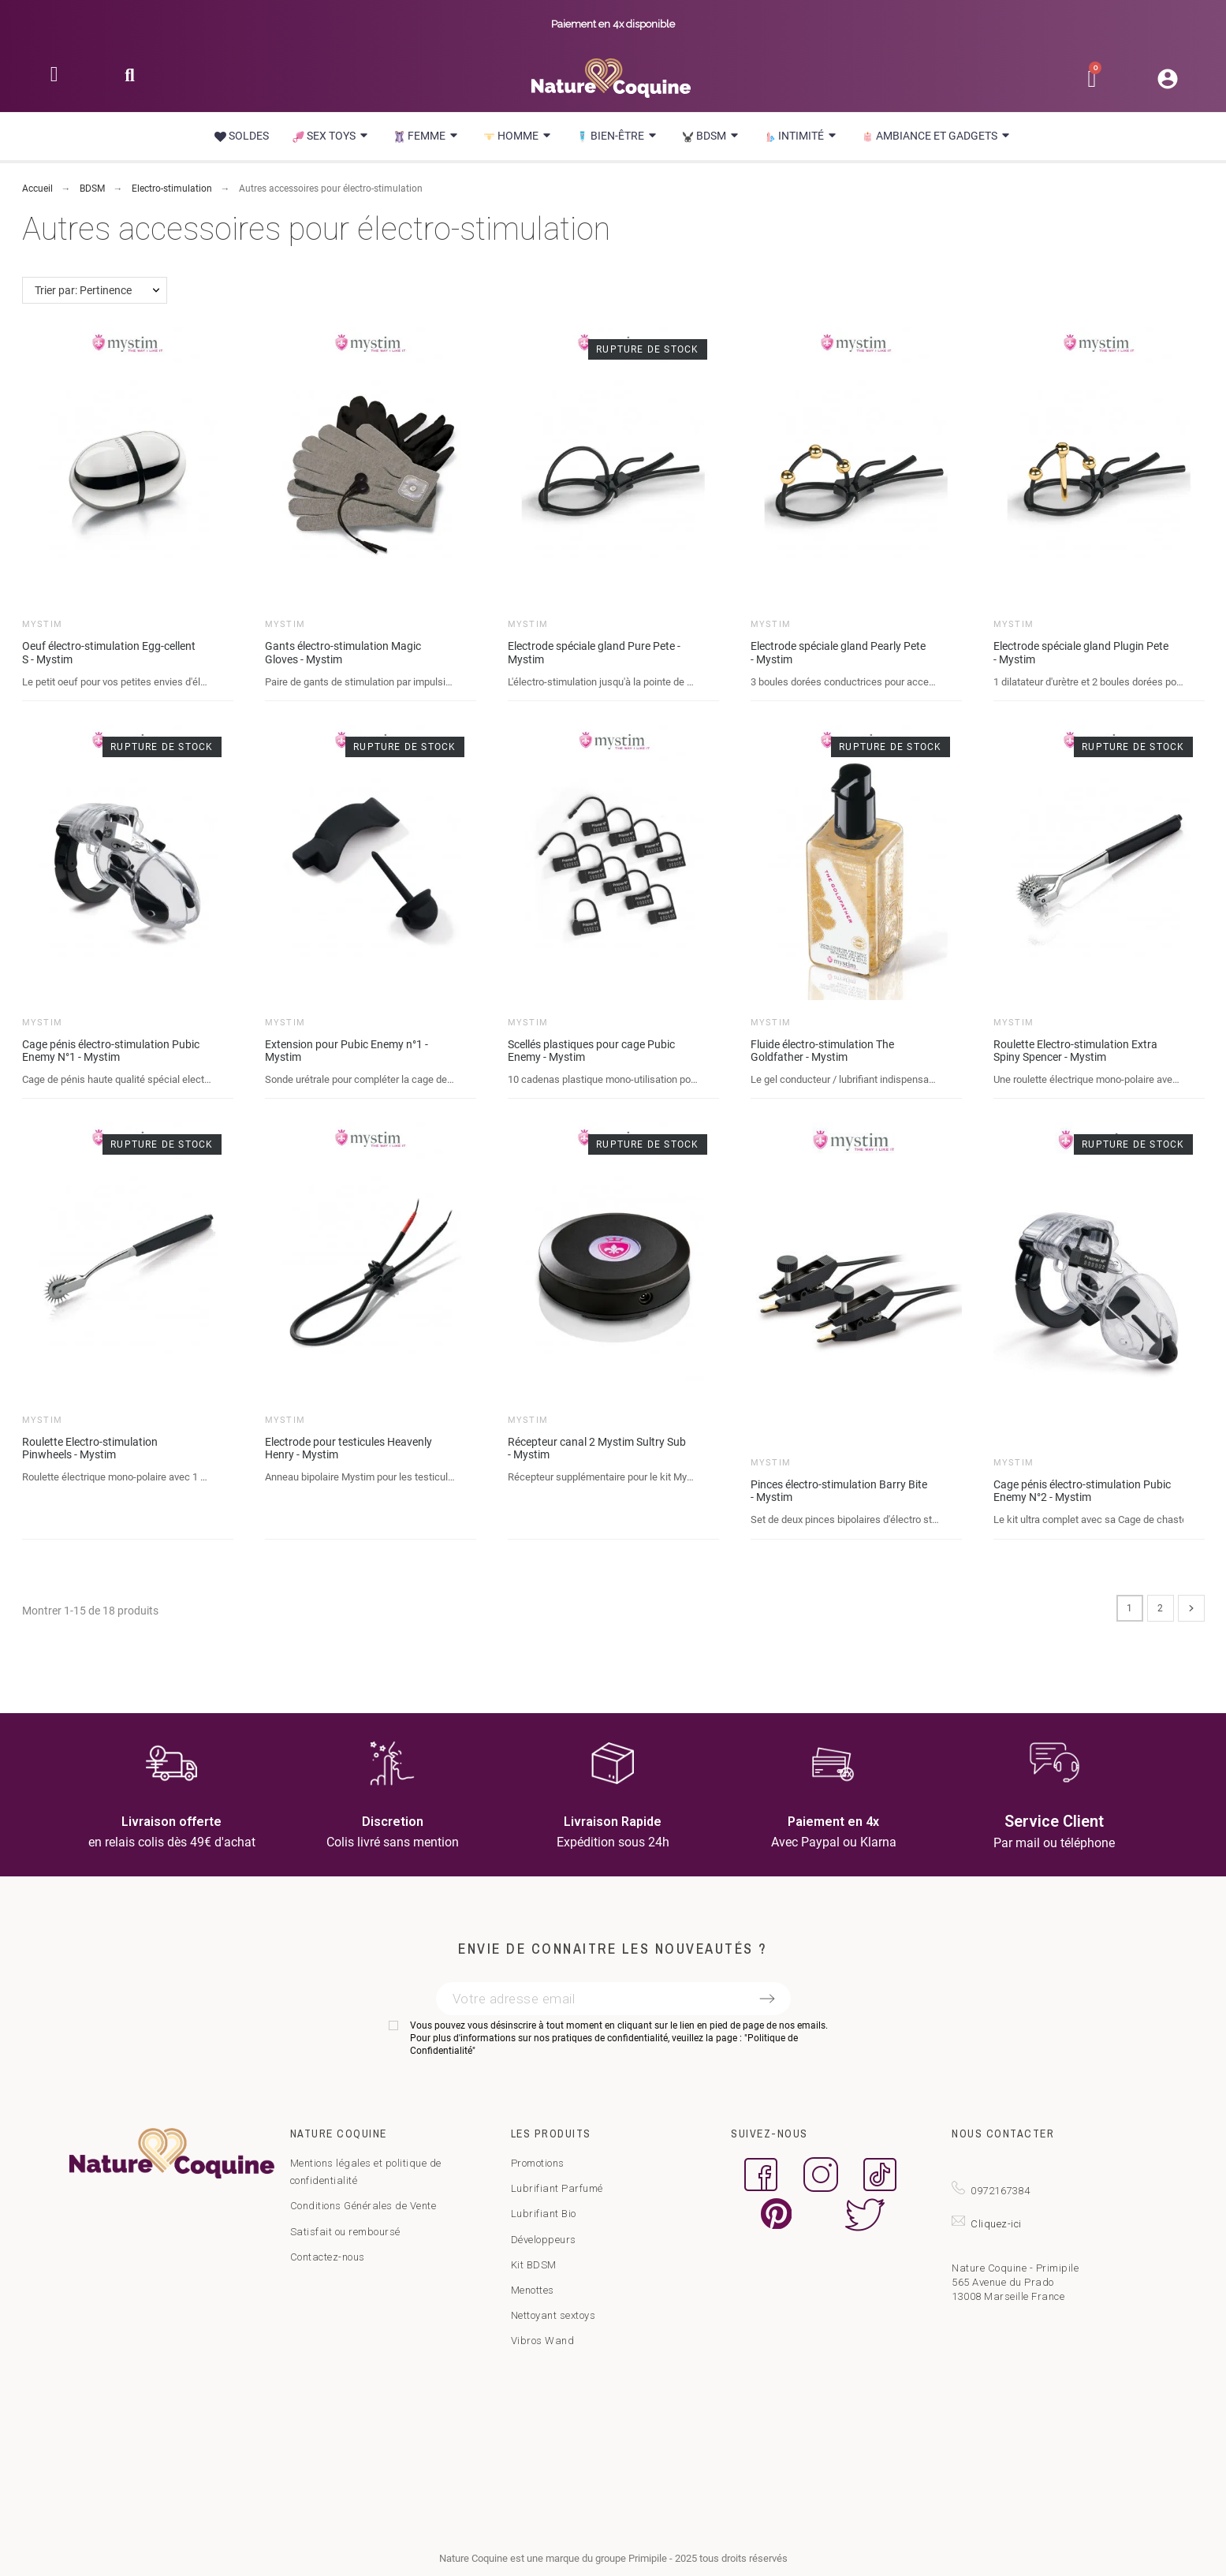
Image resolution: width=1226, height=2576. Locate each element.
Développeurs (543, 2240)
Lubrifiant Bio (543, 2213)
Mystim (42, 624)
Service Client (1054, 1821)
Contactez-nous (327, 2257)
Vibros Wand (543, 2340)
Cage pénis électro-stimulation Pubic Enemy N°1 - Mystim (110, 1051)
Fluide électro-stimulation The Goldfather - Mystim (822, 1051)
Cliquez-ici (996, 2224)
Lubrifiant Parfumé (557, 2188)
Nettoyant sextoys (553, 2315)
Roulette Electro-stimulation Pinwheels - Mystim (90, 1448)
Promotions (538, 2163)
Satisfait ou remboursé (345, 2232)
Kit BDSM (534, 2265)
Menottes (532, 2290)
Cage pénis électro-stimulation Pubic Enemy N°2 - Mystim (1082, 1491)
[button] (130, 80)
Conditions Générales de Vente (363, 2206)
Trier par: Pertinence (83, 290)
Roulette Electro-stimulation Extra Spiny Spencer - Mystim (1075, 1051)
